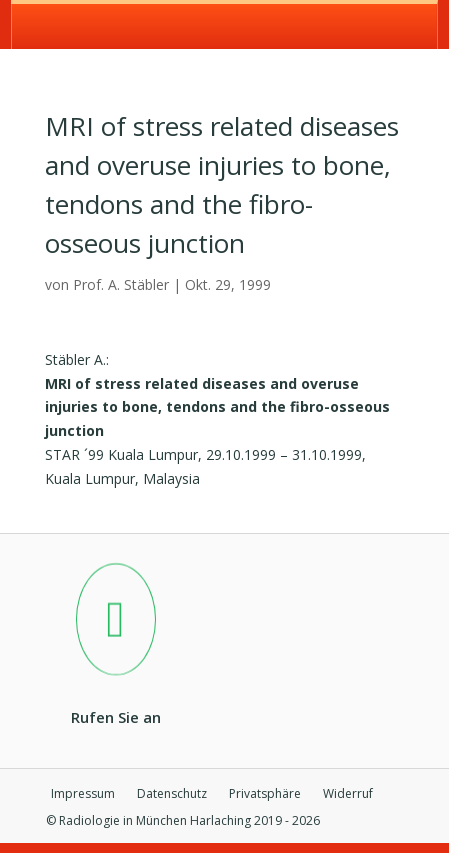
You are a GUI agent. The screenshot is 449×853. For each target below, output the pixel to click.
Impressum (83, 794)
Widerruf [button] (348, 794)
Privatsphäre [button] (265, 794)
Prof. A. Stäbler (121, 284)
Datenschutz (172, 794)
